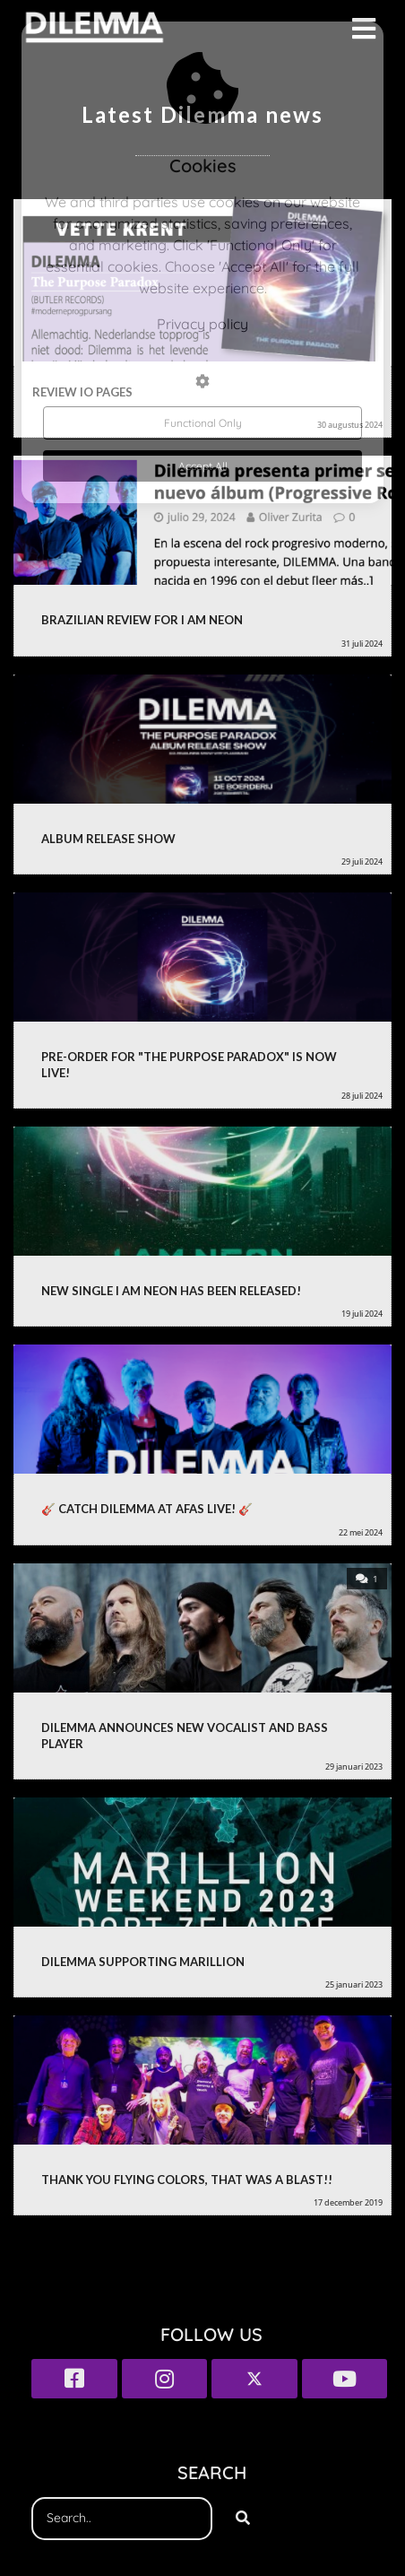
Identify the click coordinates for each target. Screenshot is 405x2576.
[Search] (242, 2518)
